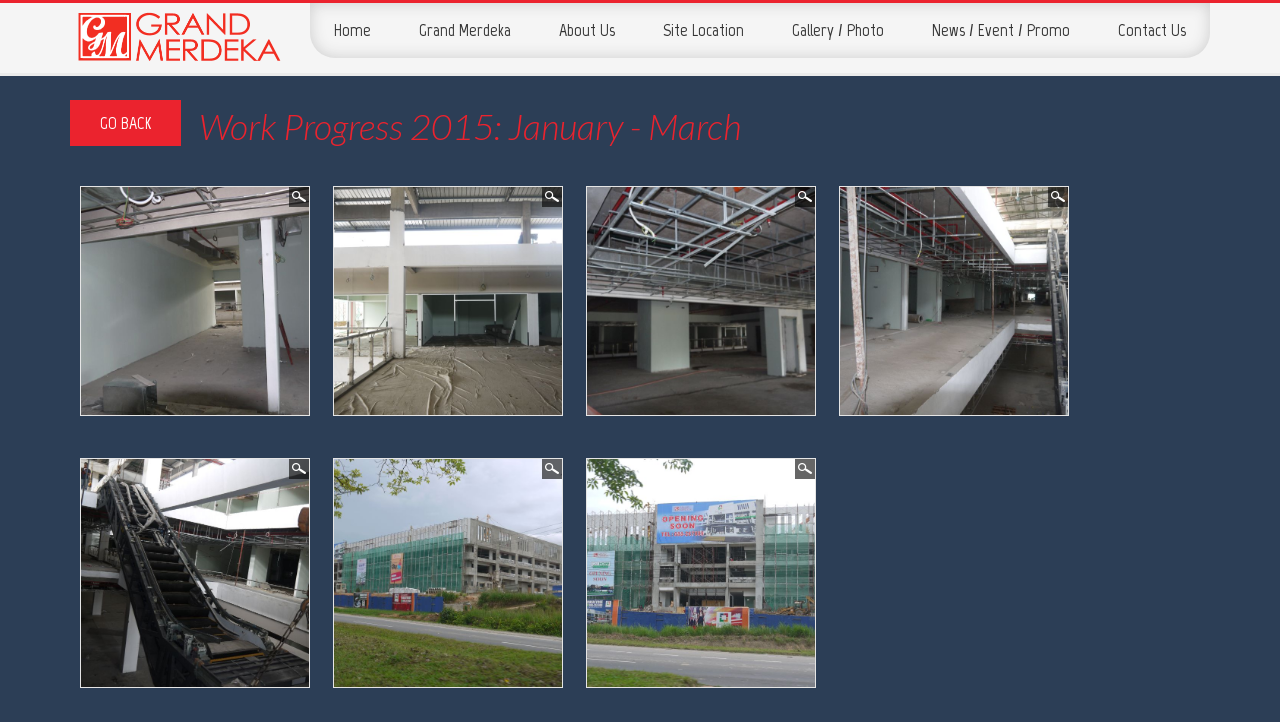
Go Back (125, 123)
